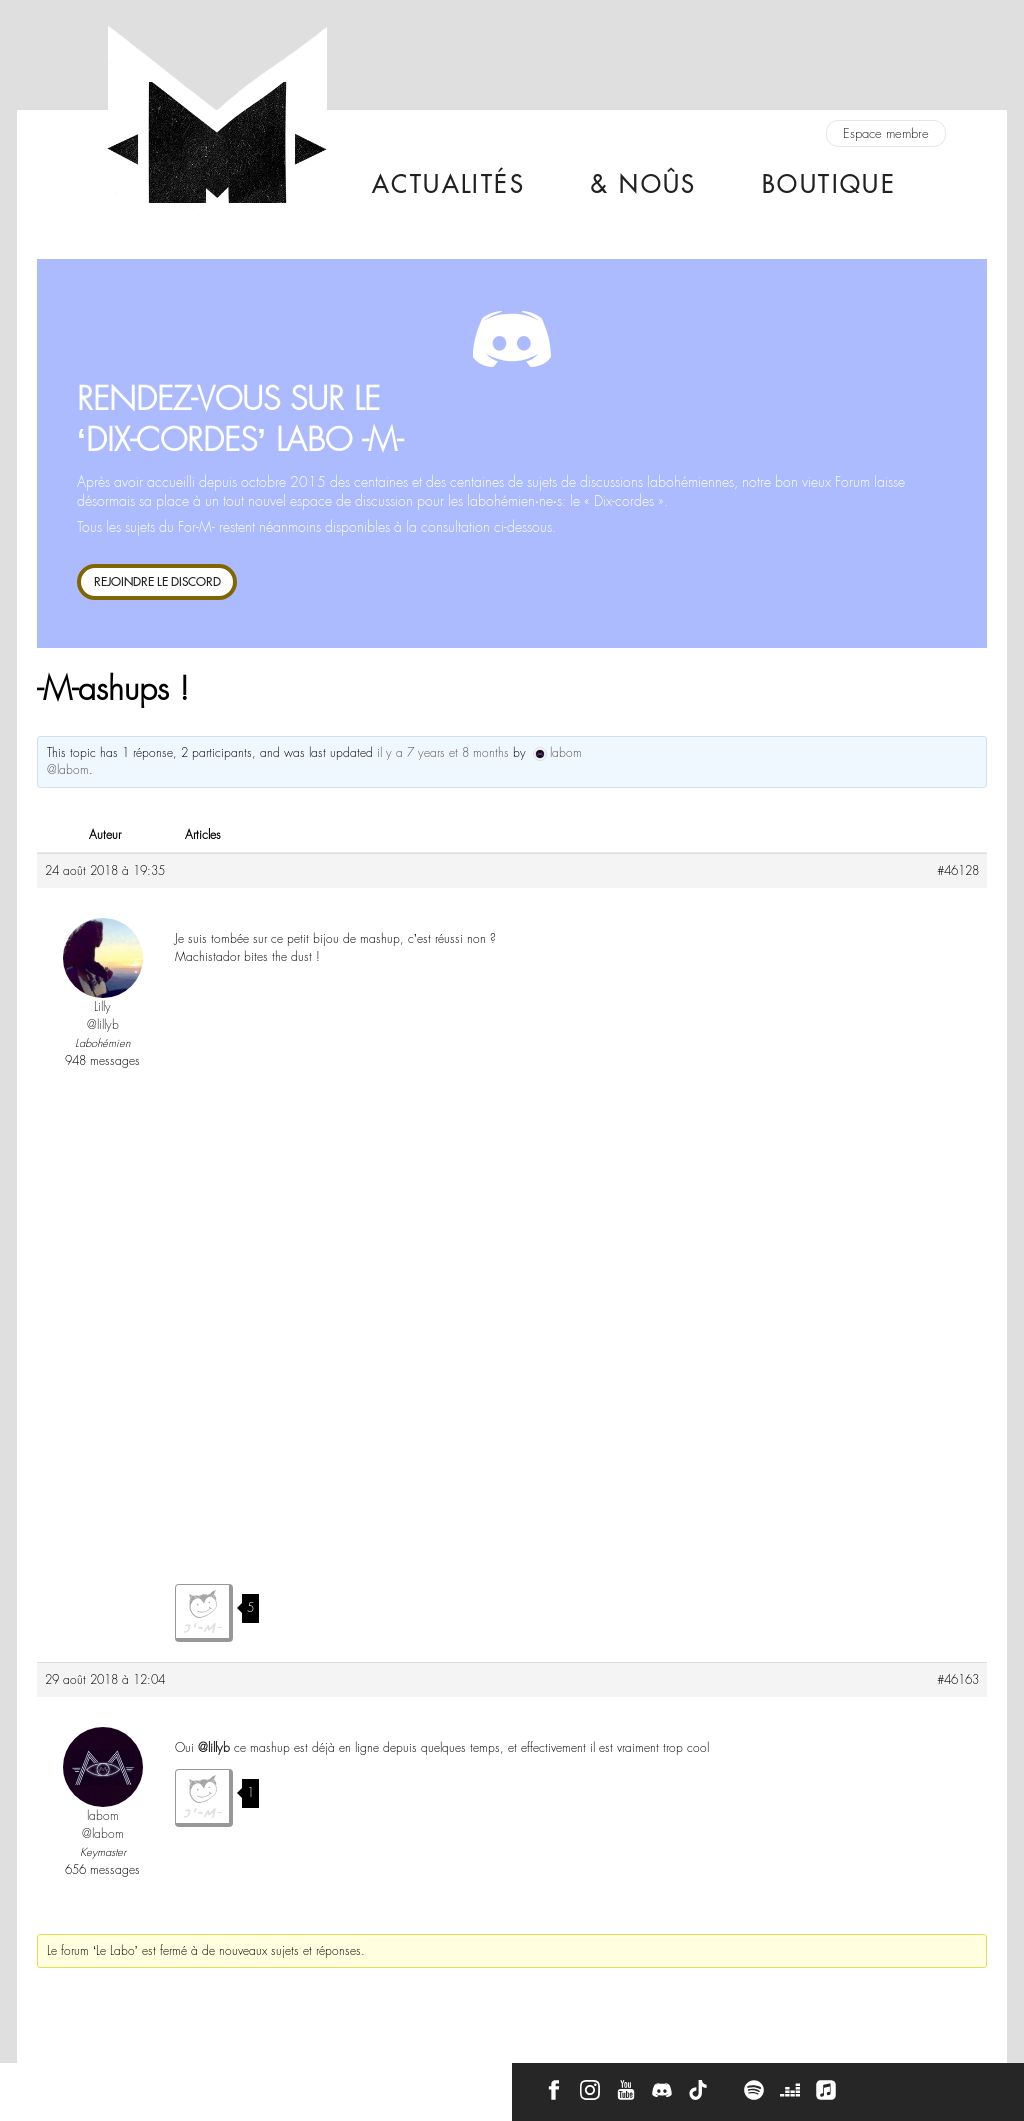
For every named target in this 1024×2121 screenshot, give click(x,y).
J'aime (204, 1613)
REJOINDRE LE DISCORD (157, 581)
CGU (299, 2083)
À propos (131, 2083)
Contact (54, 2083)
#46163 (958, 1680)
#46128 (958, 871)
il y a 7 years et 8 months (443, 753)
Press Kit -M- (220, 2083)
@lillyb (214, 1748)
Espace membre (886, 133)
